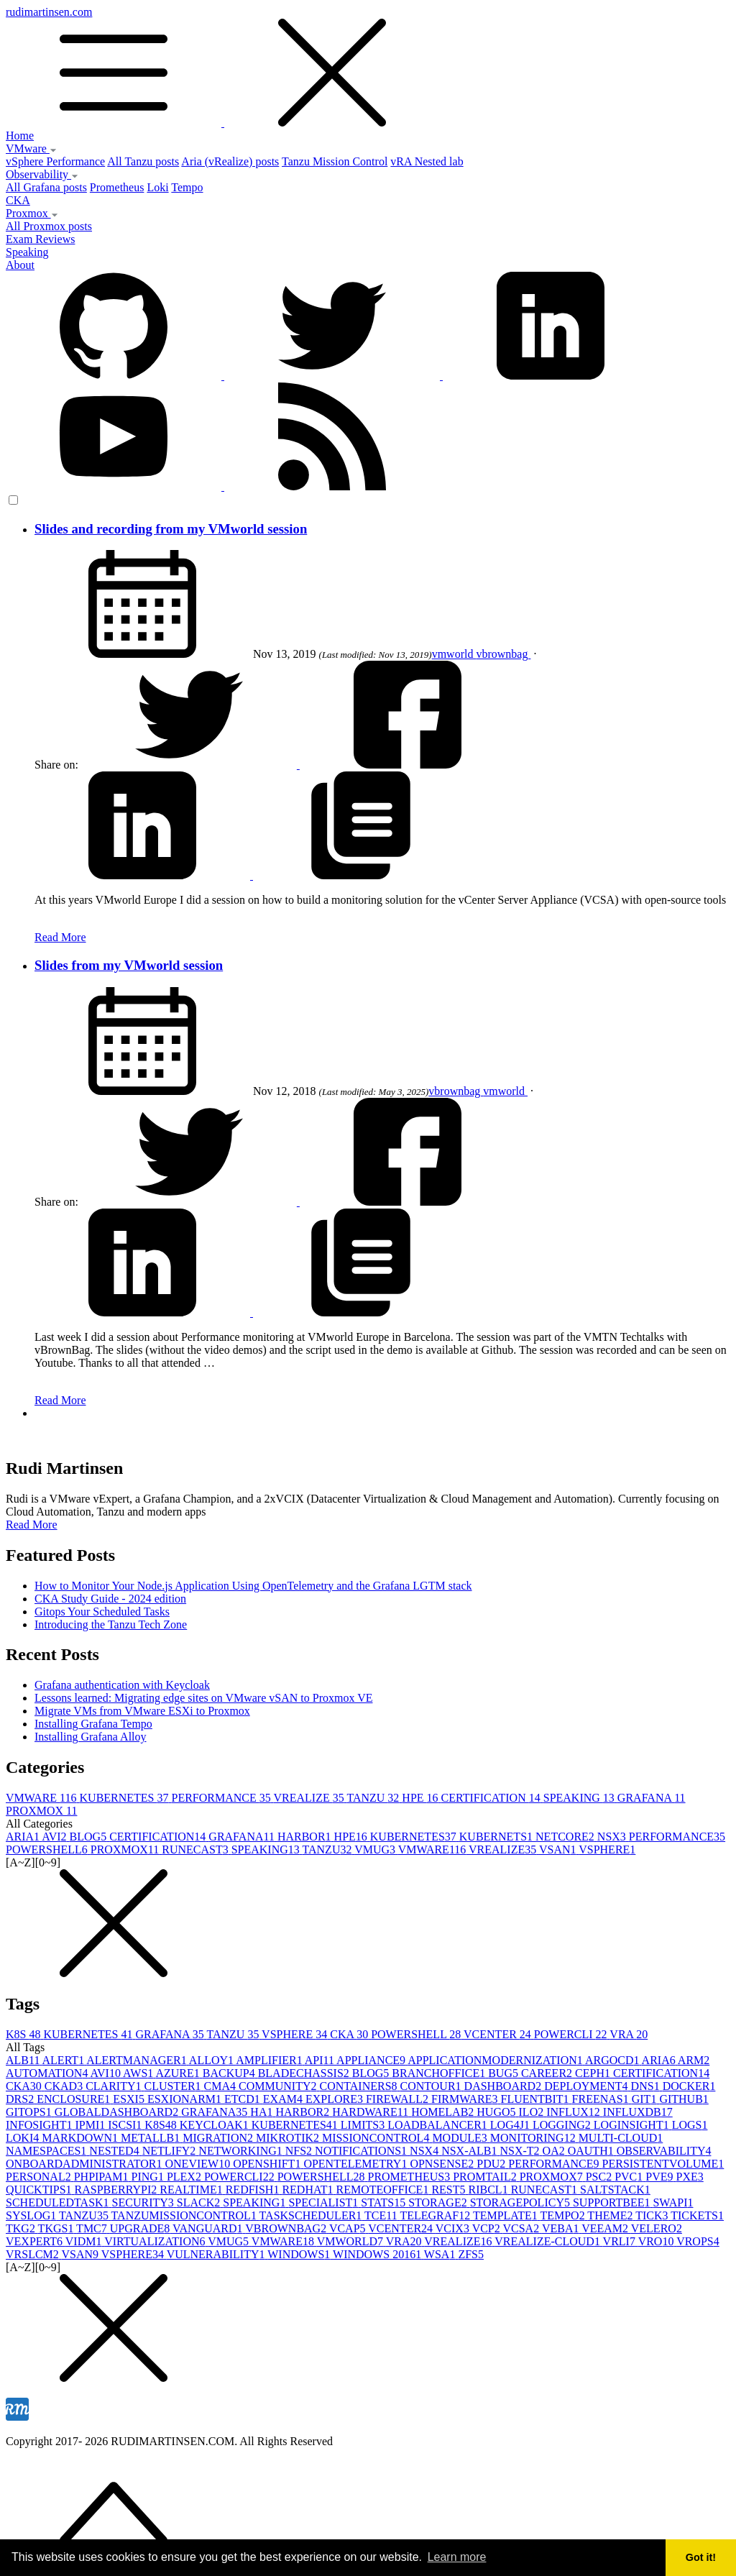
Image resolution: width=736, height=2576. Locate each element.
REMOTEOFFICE (383, 2189)
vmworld (454, 654)
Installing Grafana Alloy (90, 1737)
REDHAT (309, 2189)
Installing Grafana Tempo (93, 1724)
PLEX (185, 2177)
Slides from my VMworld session (128, 965)
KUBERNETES (126, 1798)
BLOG (90, 1836)
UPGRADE (141, 2228)
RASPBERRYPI (117, 2189)
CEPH (594, 2073)
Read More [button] (32, 1524)
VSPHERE (607, 1849)
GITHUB (683, 2099)
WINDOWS (300, 2254)
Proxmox (32, 213)
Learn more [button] (457, 2557)
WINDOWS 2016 (378, 2254)
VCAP (348, 2228)
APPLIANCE (372, 2060)
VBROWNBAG (287, 2228)
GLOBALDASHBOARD (118, 2112)
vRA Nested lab (426, 161)
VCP (487, 2228)
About (20, 265)
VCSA (521, 2228)
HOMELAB (444, 2112)
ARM (693, 2060)
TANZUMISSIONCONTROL (185, 2215)
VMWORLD (351, 2241)
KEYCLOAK (216, 2125)
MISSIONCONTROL (377, 2138)
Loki (157, 187)
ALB (24, 2060)
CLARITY (115, 2086)
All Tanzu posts (143, 161)
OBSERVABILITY (664, 2151)
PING (149, 2177)
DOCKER (689, 2086)
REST (449, 2189)
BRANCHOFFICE (440, 2073)
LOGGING (563, 2125)
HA (262, 2112)
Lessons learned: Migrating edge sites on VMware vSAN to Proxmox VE (203, 1698)
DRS (21, 2099)
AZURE (178, 2073)
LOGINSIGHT (633, 2125)
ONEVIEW (199, 2164)
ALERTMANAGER (137, 2060)
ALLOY (212, 2060)
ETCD (243, 2099)
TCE (382, 2215)
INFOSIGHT (40, 2125)
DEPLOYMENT (587, 2086)
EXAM (284, 2099)
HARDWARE (371, 2112)
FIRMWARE (465, 2099)
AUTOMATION (48, 2073)
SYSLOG (32, 2215)
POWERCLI (572, 2034)
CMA (221, 2086)
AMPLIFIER (270, 2060)
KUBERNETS (497, 1836)
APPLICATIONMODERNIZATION (496, 2060)
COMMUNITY (279, 2086)
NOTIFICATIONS (362, 2151)
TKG (22, 2228)
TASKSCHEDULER (311, 2215)
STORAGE (439, 2202)
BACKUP (230, 2073)
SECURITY (144, 2202)
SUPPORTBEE (613, 2202)
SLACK (200, 2202)
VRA (629, 2034)
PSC (600, 2177)
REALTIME (192, 2189)
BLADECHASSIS (305, 2073)
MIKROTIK (289, 2138)
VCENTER (499, 2034)
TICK (653, 2215)
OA (555, 2151)
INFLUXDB (638, 2112)
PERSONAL (40, 2177)
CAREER (548, 2073)
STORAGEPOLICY (521, 2202)
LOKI (24, 2138)
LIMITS (364, 2125)
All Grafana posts (46, 187)
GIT (646, 2099)
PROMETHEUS (410, 2177)
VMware (31, 148)
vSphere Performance (55, 161)
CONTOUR (432, 2086)
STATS (384, 2202)
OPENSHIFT (268, 2164)
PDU (492, 2164)
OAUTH (592, 2151)
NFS (300, 2151)
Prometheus (117, 187)
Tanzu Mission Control (334, 161)
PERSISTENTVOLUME (663, 2164)
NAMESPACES (47, 2151)
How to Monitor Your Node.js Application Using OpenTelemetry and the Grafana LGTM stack (253, 1586)
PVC (630, 2177)
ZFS (471, 2254)
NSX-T (521, 2151)
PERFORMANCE (223, 1798)
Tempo (187, 187)
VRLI (620, 2241)
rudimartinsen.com (368, 67)
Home (20, 135)
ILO (533, 2112)
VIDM (84, 2241)
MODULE (460, 2138)
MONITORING (534, 2138)
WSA (441, 2254)
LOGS (690, 2125)
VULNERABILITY (217, 2254)
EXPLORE (335, 2099)
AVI (55, 1836)
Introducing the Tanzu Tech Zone (110, 1624)
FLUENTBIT (536, 2099)
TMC (93, 2228)
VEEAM (606, 2228)
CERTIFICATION (492, 1798)
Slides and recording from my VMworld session (170, 528)
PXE (690, 2177)
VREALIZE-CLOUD (548, 2241)
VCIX (454, 2228)
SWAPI (673, 2202)
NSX (613, 1836)
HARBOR (305, 1836)
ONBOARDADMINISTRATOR (85, 2164)
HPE (421, 1798)
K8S (24, 2034)
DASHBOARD (504, 2086)
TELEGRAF (436, 2215)
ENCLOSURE (75, 2099)
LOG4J (511, 2125)
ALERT (64, 2060)
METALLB (152, 2138)
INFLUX (574, 2112)
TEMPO (563, 2215)
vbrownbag (503, 654)
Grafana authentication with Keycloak (122, 1685)
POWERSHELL (48, 1849)
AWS (139, 2073)
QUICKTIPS (40, 2189)
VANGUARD (208, 2228)
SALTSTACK (615, 2189)
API (320, 2060)
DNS (647, 2086)
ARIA (24, 1836)
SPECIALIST (324, 2202)
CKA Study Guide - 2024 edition (110, 1598)
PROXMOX (41, 1811)
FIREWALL (398, 2099)
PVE (660, 2177)
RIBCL (490, 2189)
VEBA (561, 2228)
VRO (657, 2241)
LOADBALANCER (438, 2125)
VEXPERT (35, 2241)
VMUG (376, 1849)
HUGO (497, 2112)
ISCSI (126, 2125)
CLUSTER (173, 2086)
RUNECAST (196, 1849)
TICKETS (697, 2215)
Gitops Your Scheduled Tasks (102, 1611)
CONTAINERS (359, 2086)
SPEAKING (580, 1798)
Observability (42, 174)
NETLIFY (170, 2151)
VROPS (697, 2241)
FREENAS (602, 2099)
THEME (611, 2215)
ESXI (130, 2099)
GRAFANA (651, 1798)
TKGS (57, 2228)
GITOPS (30, 2112)
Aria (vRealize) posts (230, 161)
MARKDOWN (81, 2138)
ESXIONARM (185, 2099)
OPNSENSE (443, 2164)
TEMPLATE (506, 2215)
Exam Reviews (40, 239)
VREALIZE (309, 1798)
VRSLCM (34, 2254)
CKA (18, 200)
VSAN (559, 1849)
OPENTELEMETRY (356, 2164)
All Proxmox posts (49, 226)
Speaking (27, 252)
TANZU (374, 1798)
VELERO (656, 2228)
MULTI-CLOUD (621, 2138)
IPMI (91, 2125)
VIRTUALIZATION (156, 2241)
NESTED (115, 2151)
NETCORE (566, 1836)
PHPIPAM (103, 2177)
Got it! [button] (701, 2557)
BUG (504, 2073)
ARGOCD (613, 2060)
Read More (60, 937)
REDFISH (254, 2189)
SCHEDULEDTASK (59, 2202)
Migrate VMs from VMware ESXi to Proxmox (142, 1711)
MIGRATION (219, 2138)
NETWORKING (241, 2151)
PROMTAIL (486, 2177)
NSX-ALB (470, 2151)
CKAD (65, 2086)
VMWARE (43, 1798)
